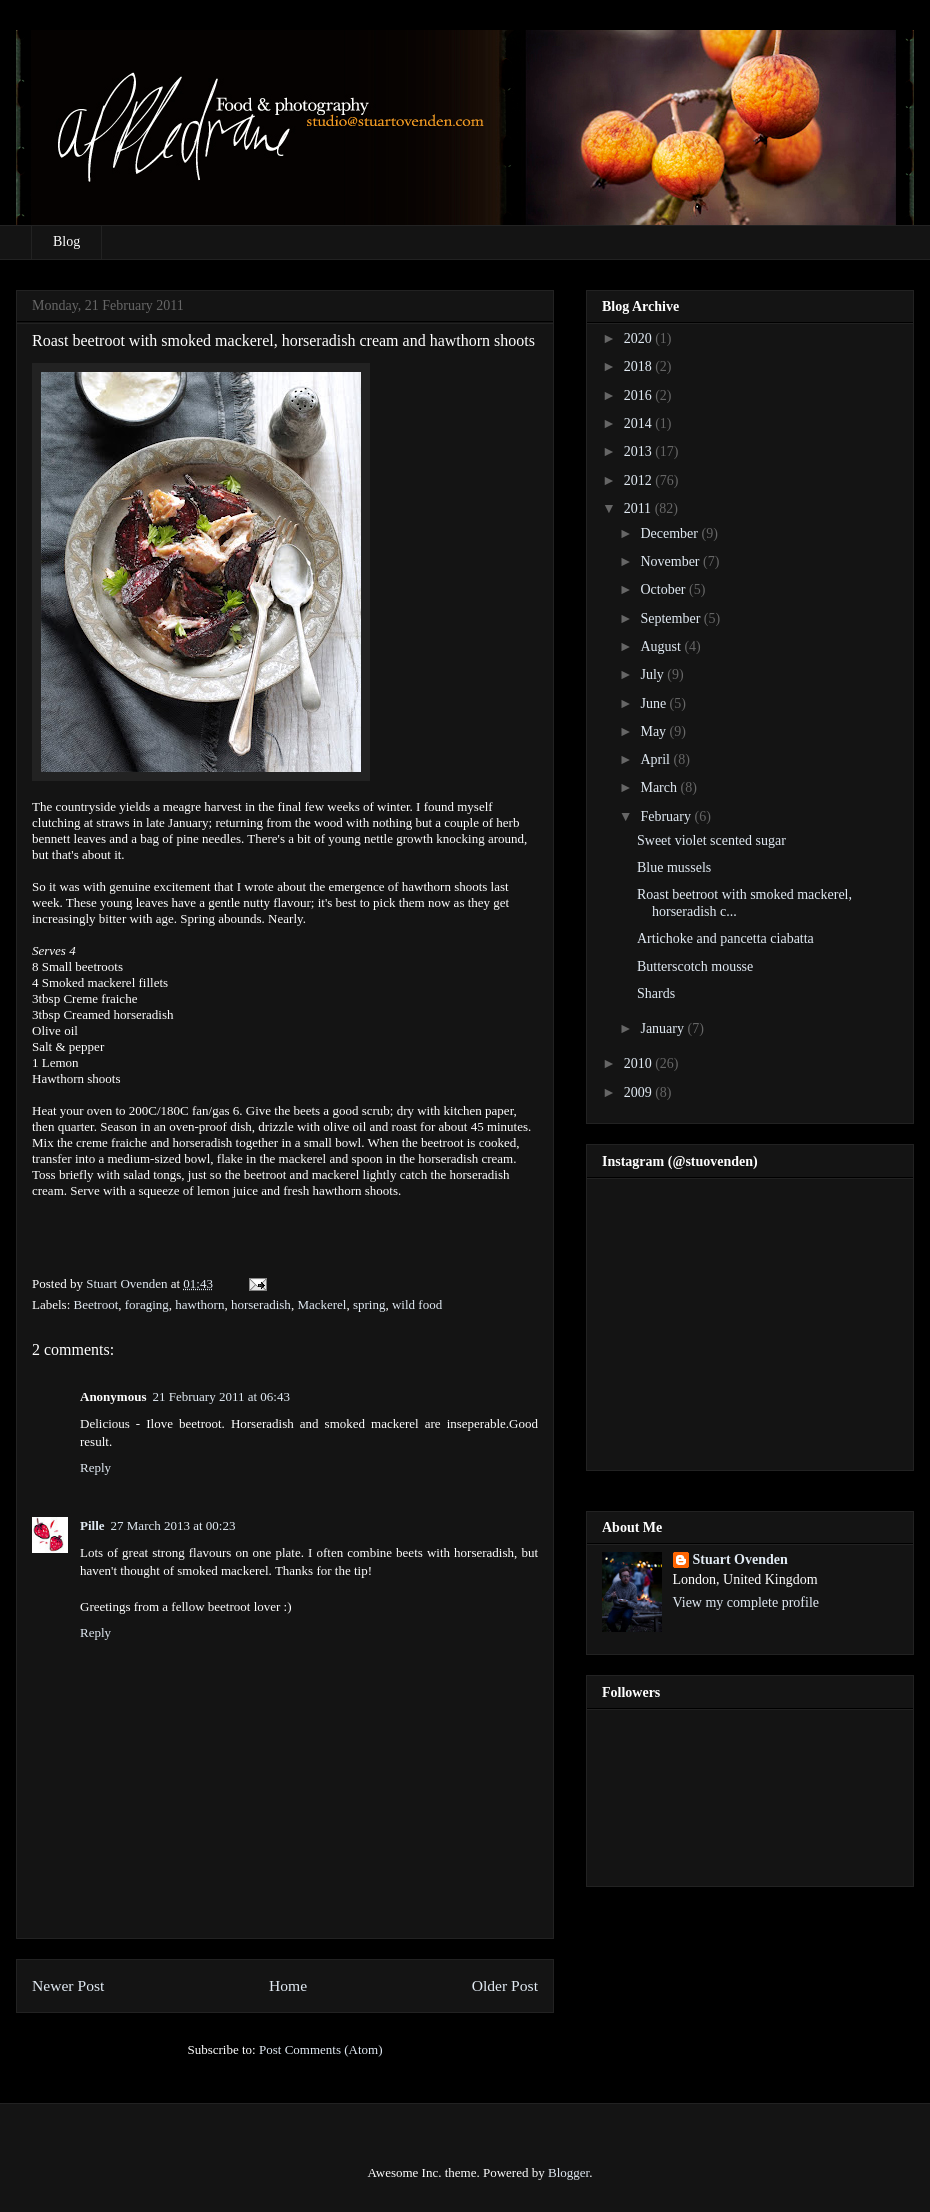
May (654, 731)
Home (288, 1985)
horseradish (261, 1304)
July (653, 674)
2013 (640, 451)
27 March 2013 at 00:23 (173, 1525)
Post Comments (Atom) (321, 2049)
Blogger (568, 2172)
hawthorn (199, 1304)
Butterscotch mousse (695, 966)
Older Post (505, 1985)
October (664, 589)
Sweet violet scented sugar (711, 840)
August (662, 646)
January (663, 1028)
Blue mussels (674, 867)
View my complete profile (746, 1602)
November (671, 561)
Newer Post (68, 1985)
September (671, 618)
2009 (640, 1092)
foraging (147, 1304)
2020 (640, 338)
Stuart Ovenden (740, 1559)
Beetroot (96, 1304)
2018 (640, 366)
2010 (640, 1063)
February (667, 816)
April (656, 759)
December (670, 533)
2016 (640, 395)
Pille (92, 1525)
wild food (417, 1304)
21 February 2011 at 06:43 (220, 1396)
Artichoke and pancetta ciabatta (725, 938)
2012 (640, 480)
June (654, 703)
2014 (640, 423)
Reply (95, 1467)
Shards (656, 993)
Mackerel (321, 1304)
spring (369, 1304)
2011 (639, 508)
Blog (66, 241)
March (660, 787)
